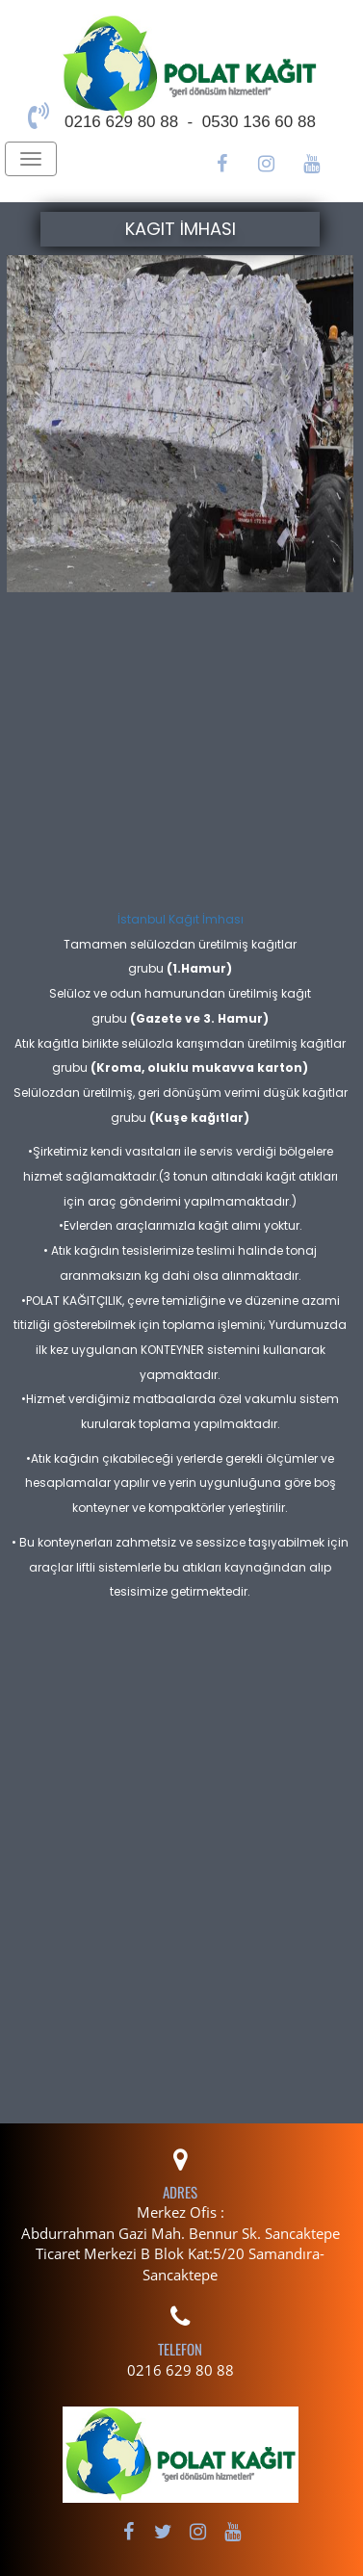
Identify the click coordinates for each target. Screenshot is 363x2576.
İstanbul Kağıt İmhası (180, 919)
